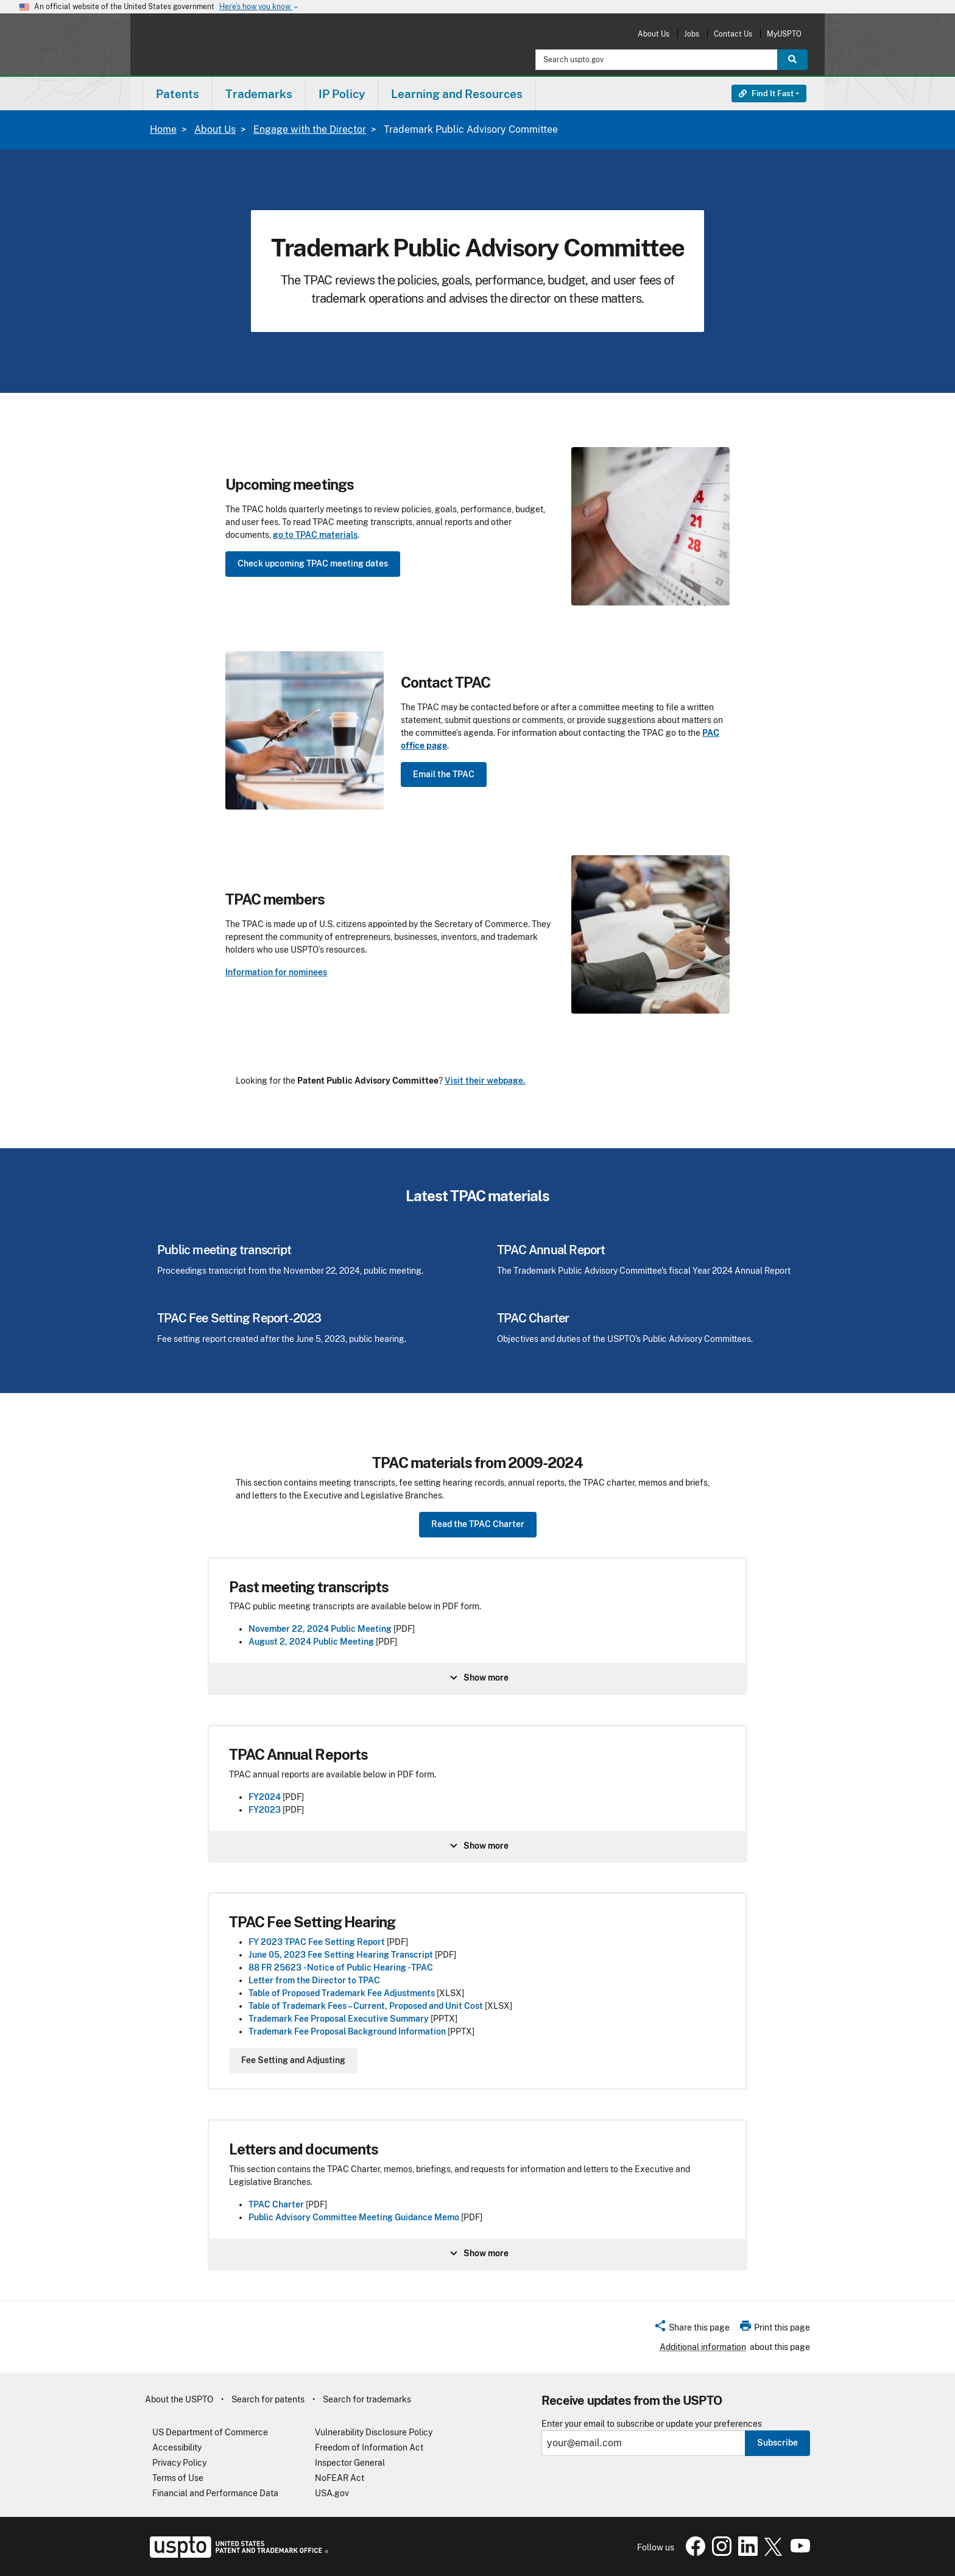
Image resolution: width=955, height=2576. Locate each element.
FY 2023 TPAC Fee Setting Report (316, 1942)
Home (163, 129)
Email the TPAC (443, 774)
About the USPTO (179, 2399)
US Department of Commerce (210, 2432)
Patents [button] (177, 94)
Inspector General (350, 2463)
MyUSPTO (784, 33)
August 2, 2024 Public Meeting (311, 1641)
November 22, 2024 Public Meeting (320, 1629)
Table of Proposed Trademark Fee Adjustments (341, 1993)
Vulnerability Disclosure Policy (373, 2432)
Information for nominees (276, 972)
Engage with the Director (309, 129)
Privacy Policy (179, 2463)
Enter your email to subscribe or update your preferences (651, 2424)
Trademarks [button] (258, 94)
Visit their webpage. (485, 1080)
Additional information (703, 2347)
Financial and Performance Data (215, 2493)
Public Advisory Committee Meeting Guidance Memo (354, 2217)
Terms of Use (177, 2478)
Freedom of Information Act (369, 2447)
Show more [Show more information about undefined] (478, 1677)
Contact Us (733, 33)
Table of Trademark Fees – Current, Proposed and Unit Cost (365, 2006)
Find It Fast (766, 93)
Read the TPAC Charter (477, 1524)
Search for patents (268, 2399)
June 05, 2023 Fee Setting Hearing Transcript (340, 1955)
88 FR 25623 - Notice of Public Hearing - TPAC (340, 1967)
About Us (653, 33)
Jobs (691, 33)
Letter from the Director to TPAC (314, 1980)
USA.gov (332, 2493)
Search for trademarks (367, 2399)
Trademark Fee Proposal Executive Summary (338, 2019)
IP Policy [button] (342, 94)
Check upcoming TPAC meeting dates (313, 563)
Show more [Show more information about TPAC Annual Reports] (478, 1845)
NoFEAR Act (339, 2478)
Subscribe (777, 2442)
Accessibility (177, 2447)
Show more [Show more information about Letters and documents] (478, 2253)
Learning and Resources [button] (457, 94)
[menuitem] (178, 93)
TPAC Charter (277, 2204)
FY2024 (264, 1797)
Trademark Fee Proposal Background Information (347, 2031)
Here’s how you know (259, 7)
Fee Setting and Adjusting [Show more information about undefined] (293, 2060)
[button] (692, 2329)
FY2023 (264, 1810)
